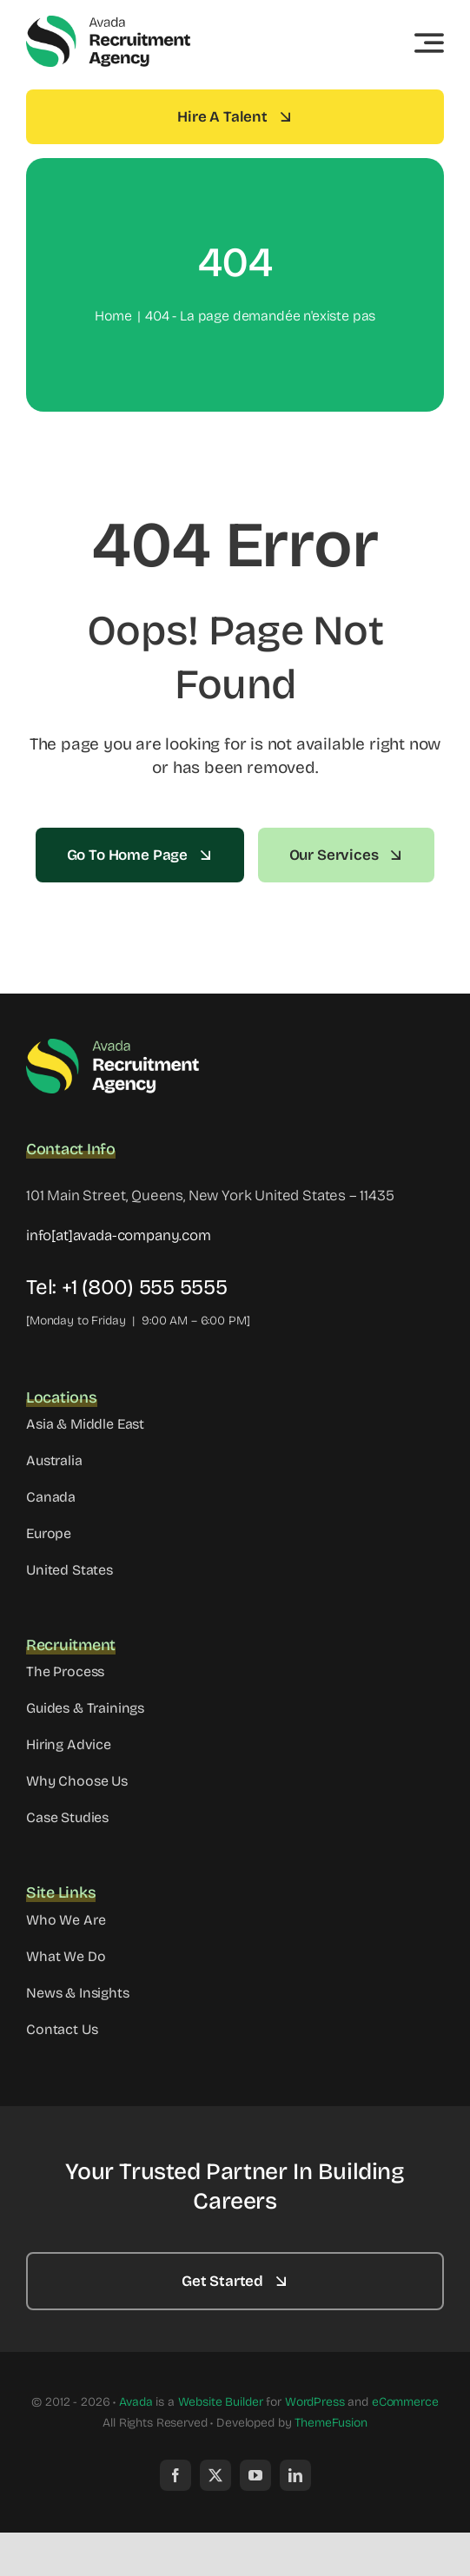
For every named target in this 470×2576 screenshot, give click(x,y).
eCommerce (405, 2401)
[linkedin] (295, 2475)
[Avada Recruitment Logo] (108, 21)
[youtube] (255, 2475)
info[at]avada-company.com (118, 1235)
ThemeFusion (331, 2422)
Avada (135, 2401)
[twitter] (215, 2475)
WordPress (315, 2401)
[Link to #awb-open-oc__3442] (429, 42)
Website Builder (220, 2401)
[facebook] (175, 2475)
